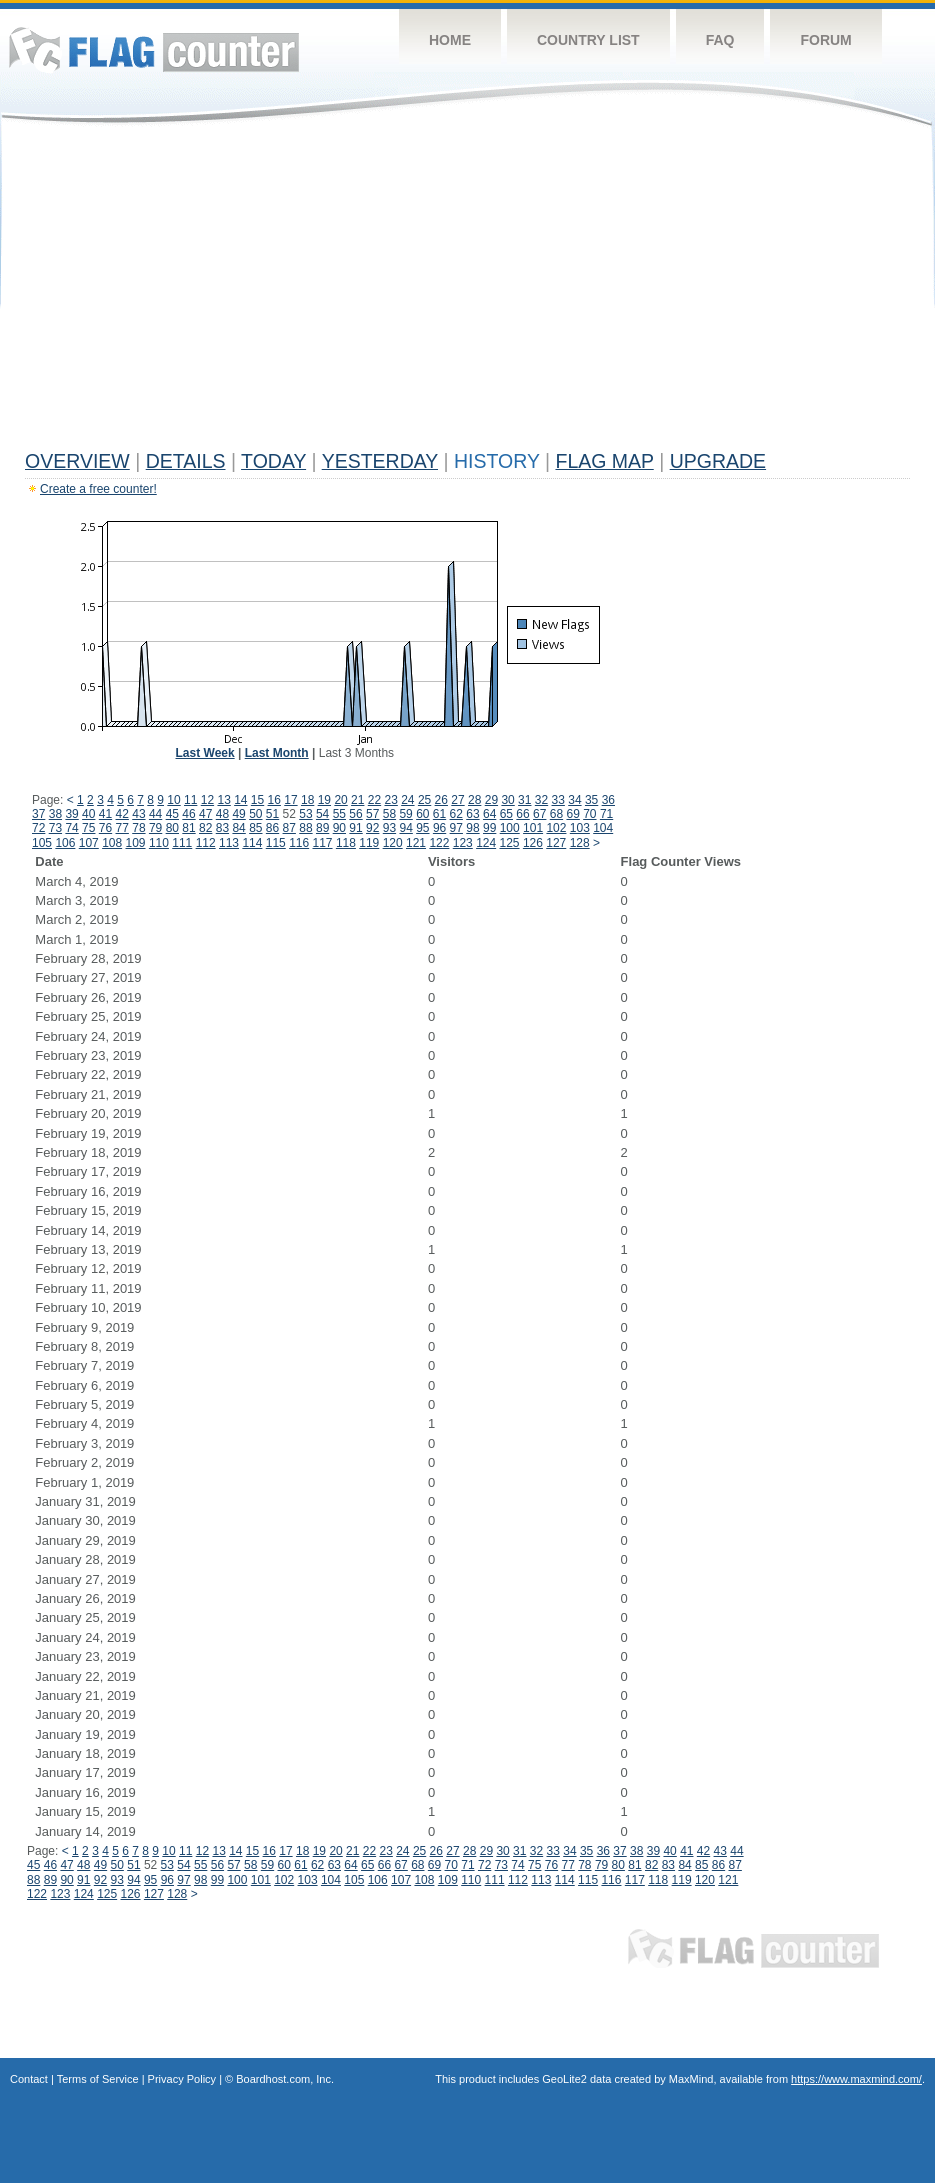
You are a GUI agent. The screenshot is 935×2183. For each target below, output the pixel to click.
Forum (825, 40)
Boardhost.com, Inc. (285, 2079)
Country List (588, 40)
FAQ (720, 40)
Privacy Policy (182, 2079)
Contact (29, 2079)
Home (450, 40)
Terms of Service (98, 2079)
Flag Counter (154, 49)
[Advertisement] (467, 292)
